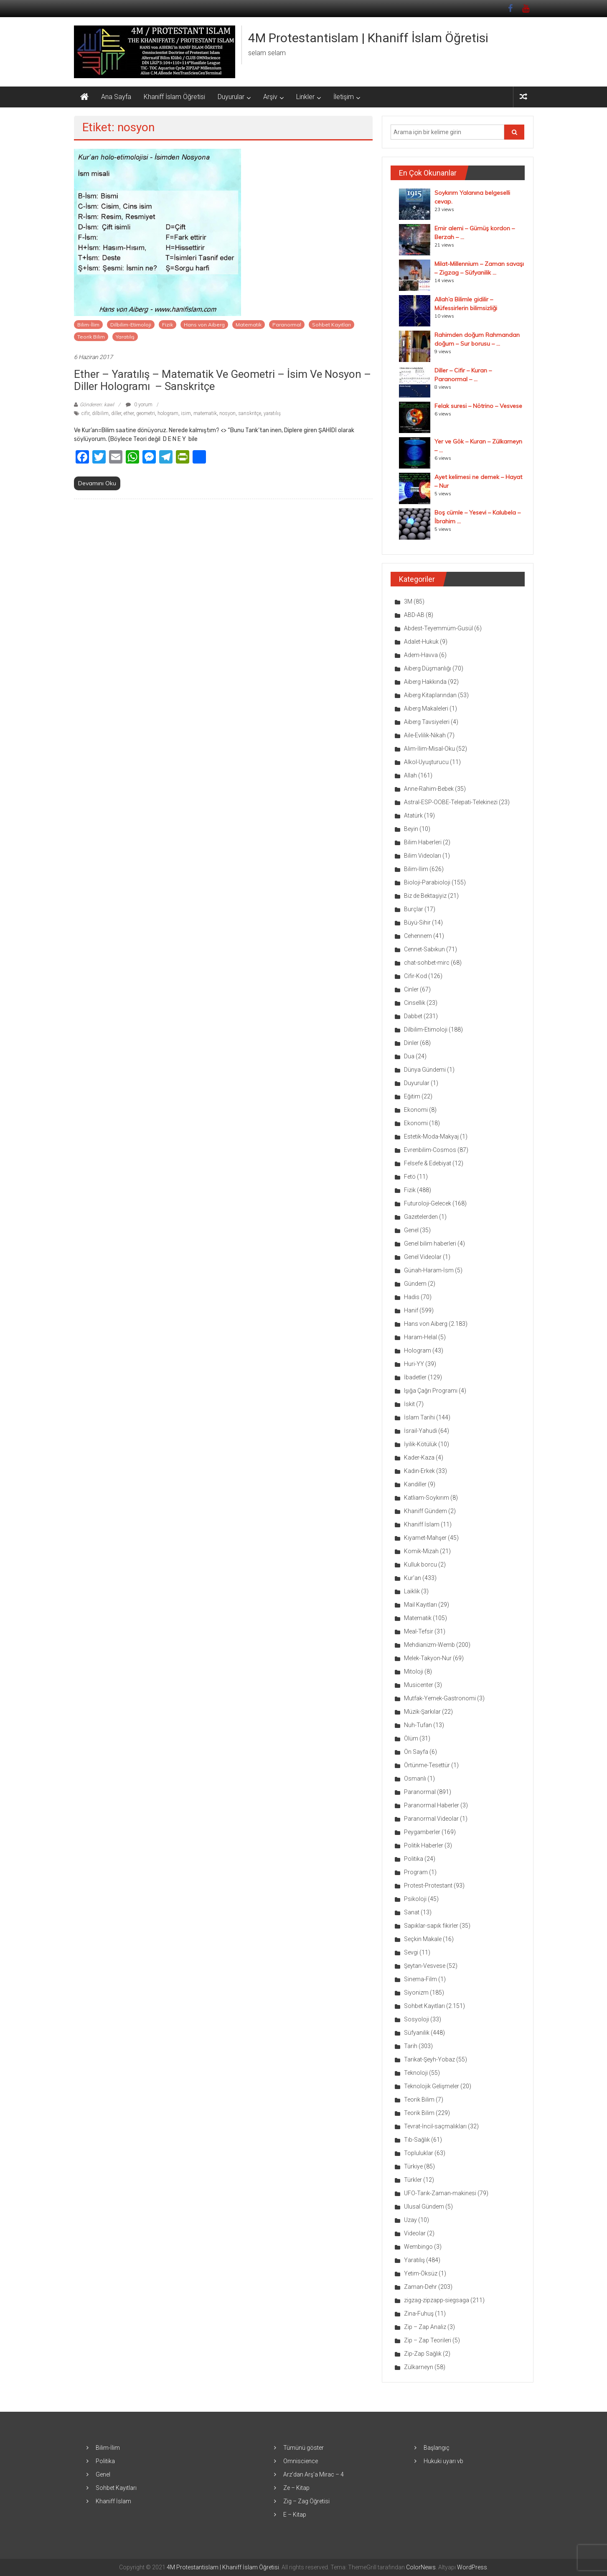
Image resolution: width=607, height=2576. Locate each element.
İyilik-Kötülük (420, 1444)
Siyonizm (416, 1992)
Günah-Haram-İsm (429, 1270)
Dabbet (413, 1016)
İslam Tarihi (419, 1417)
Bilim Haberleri (423, 842)
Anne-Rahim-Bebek (429, 788)
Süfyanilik (416, 2032)
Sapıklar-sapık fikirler (431, 1925)
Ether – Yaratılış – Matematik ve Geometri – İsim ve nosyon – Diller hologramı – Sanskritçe (222, 380)
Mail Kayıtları (420, 1604)
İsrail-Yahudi (420, 1430)
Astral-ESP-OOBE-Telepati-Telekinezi (451, 802)
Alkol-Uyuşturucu (426, 762)
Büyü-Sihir (417, 922)
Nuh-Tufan (418, 1725)
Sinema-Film (420, 1979)
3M (408, 601)
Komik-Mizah (421, 1551)
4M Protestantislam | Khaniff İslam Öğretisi (368, 38)
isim (186, 413)
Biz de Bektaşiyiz (425, 895)
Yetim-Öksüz (420, 2273)
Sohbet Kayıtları (331, 324)
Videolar (415, 2233)
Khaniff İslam (421, 1524)
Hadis (411, 1297)
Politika (413, 1858)
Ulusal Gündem (424, 2206)
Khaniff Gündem (425, 1511)
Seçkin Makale (423, 1939)
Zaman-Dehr (420, 2286)
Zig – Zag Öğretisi (306, 2501)
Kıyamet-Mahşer (425, 1537)
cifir (85, 413)
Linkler (305, 97)
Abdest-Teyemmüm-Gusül (438, 628)
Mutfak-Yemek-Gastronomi (440, 1698)
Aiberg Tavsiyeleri (427, 722)
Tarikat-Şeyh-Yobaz (429, 2059)
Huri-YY (414, 1364)
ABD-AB (414, 615)
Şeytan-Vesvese (424, 1965)
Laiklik (412, 1591)
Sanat (411, 1912)
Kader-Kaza (419, 1457)
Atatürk (413, 815)
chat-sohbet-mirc (427, 962)
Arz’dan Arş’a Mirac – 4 (313, 2474)
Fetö (410, 1176)
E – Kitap (294, 2514)
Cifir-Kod (415, 976)
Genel (411, 1230)
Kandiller (415, 1484)
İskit (409, 1404)
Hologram (417, 1350)
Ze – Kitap (296, 2487)
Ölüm (411, 1738)
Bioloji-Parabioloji (427, 882)
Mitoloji (413, 1671)
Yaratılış (125, 337)
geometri (145, 413)
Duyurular (231, 97)
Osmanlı (415, 1778)
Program (416, 1872)
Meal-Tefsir (418, 1631)
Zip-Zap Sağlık (423, 2353)
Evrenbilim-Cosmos (430, 1150)
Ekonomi (416, 1109)
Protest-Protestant (428, 1885)
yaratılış (272, 413)
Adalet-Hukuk (421, 641)
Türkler (413, 2179)
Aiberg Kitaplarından (430, 695)
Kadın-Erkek (419, 1471)
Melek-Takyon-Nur (428, 1658)
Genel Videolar (423, 1257)
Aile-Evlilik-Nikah (425, 735)
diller (116, 413)
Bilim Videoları (422, 855)
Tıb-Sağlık (417, 2139)
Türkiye (413, 2166)
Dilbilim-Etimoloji (130, 324)
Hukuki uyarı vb (443, 2461)
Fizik (167, 324)
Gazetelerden (421, 1216)
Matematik (249, 324)
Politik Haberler (423, 1845)
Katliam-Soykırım (426, 1497)
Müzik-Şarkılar (422, 1711)
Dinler (411, 1043)
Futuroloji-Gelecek (427, 1203)
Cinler (411, 989)
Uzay (410, 2220)
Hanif (411, 1310)
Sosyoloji (416, 2019)
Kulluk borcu (420, 1564)
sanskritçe (249, 413)
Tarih (410, 2046)
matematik (205, 413)
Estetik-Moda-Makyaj (431, 1136)
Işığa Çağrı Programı (430, 1390)
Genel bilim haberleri (430, 1243)
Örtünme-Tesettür (427, 1765)
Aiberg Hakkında (425, 681)
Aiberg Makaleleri (426, 708)
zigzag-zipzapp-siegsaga (436, 2300)
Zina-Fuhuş (419, 2313)
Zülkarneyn (418, 2367)
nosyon (227, 413)
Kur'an (412, 1578)
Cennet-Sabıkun (424, 949)
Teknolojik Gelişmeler (431, 2086)
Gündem (415, 1283)
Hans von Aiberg (204, 324)
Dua (409, 1056)
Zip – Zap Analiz (425, 2327)
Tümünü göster (303, 2447)
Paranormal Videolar (431, 1818)
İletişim (343, 97)
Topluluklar (418, 2153)
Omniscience (300, 2461)
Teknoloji (416, 2072)
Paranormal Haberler (431, 1805)
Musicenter (418, 1685)
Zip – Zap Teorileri (427, 2340)
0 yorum (139, 405)
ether (129, 413)
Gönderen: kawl (97, 405)
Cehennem (418, 936)
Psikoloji (415, 1899)
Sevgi (411, 1952)
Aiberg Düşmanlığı (427, 668)
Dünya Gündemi (425, 1069)
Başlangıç (437, 2447)
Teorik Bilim (91, 337)
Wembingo (418, 2246)
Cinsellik (414, 1002)
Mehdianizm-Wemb (429, 1644)
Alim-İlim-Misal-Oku (429, 748)
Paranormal (286, 324)
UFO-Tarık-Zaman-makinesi (440, 2193)
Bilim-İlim (88, 324)
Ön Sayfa (416, 1751)
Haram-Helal (420, 1337)
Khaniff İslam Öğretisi (174, 97)
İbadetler (415, 1377)
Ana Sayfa (116, 97)
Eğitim (412, 1096)
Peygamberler (422, 1832)
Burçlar (413, 909)
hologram (167, 413)
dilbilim (100, 413)
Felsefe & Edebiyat (427, 1163)
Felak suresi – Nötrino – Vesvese (478, 406)
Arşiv (270, 97)
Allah (410, 775)
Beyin (411, 829)
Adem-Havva (421, 655)
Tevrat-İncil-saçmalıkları (435, 2126)
